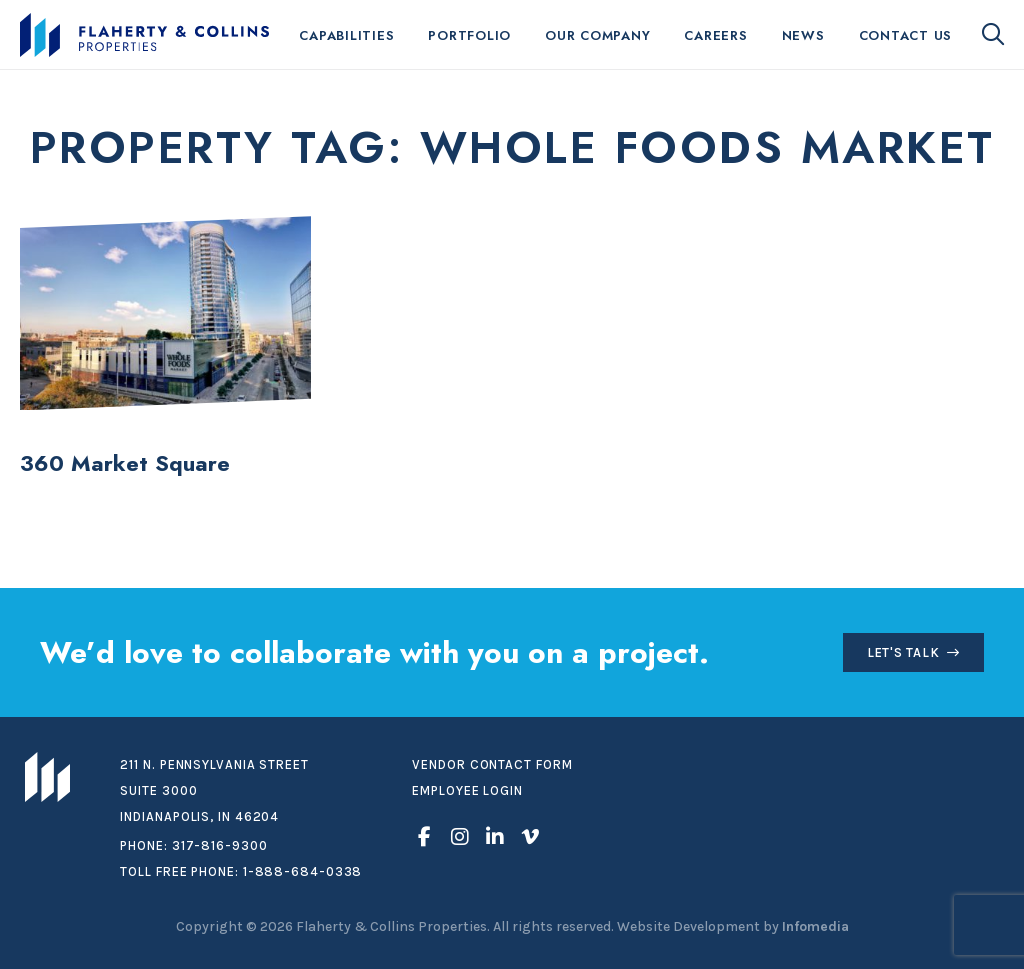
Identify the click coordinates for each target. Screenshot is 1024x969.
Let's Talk (903, 652)
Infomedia (815, 926)
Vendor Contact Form (492, 764)
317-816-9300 (220, 845)
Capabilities (346, 35)
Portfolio (469, 35)
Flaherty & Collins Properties (144, 35)
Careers (715, 35)
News (803, 35)
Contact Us (906, 35)
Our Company (597, 35)
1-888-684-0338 (303, 871)
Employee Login (467, 790)
